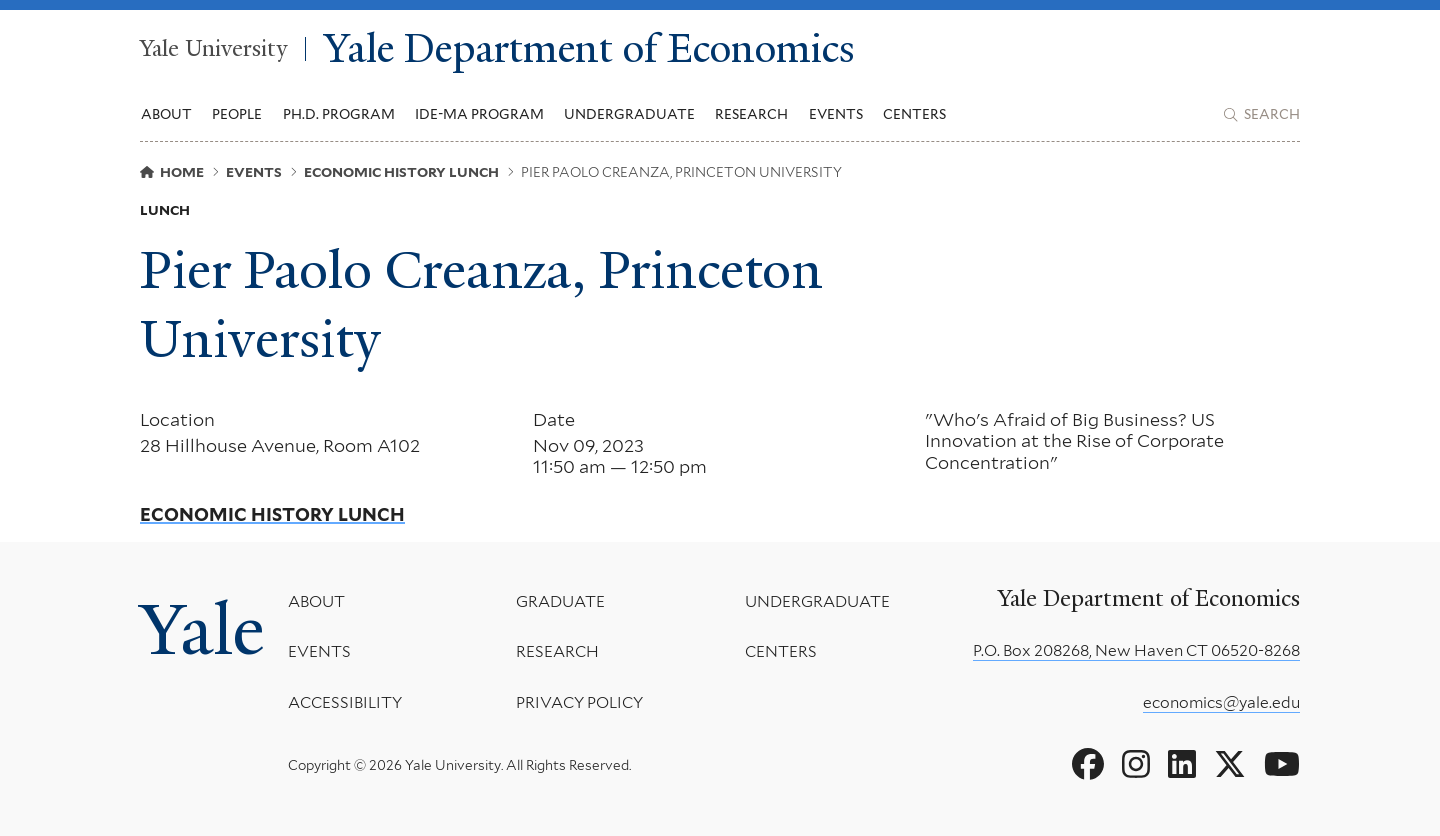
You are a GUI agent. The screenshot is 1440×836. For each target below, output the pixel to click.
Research (557, 651)
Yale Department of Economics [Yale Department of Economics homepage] (589, 49)
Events (836, 114)
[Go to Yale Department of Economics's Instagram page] (1136, 765)
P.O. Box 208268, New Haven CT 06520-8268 (1136, 650)
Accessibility (345, 701)
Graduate (560, 601)
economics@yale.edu (1221, 702)
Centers (914, 114)
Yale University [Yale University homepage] (213, 49)
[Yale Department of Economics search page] (1262, 115)
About (316, 601)
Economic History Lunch (272, 515)
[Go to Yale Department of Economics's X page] (1230, 765)
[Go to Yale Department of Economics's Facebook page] (1088, 765)
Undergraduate (817, 601)
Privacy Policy (579, 701)
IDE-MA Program (479, 114)
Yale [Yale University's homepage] (202, 630)
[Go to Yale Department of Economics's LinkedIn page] (1182, 765)
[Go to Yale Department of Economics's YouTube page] (1282, 765)
